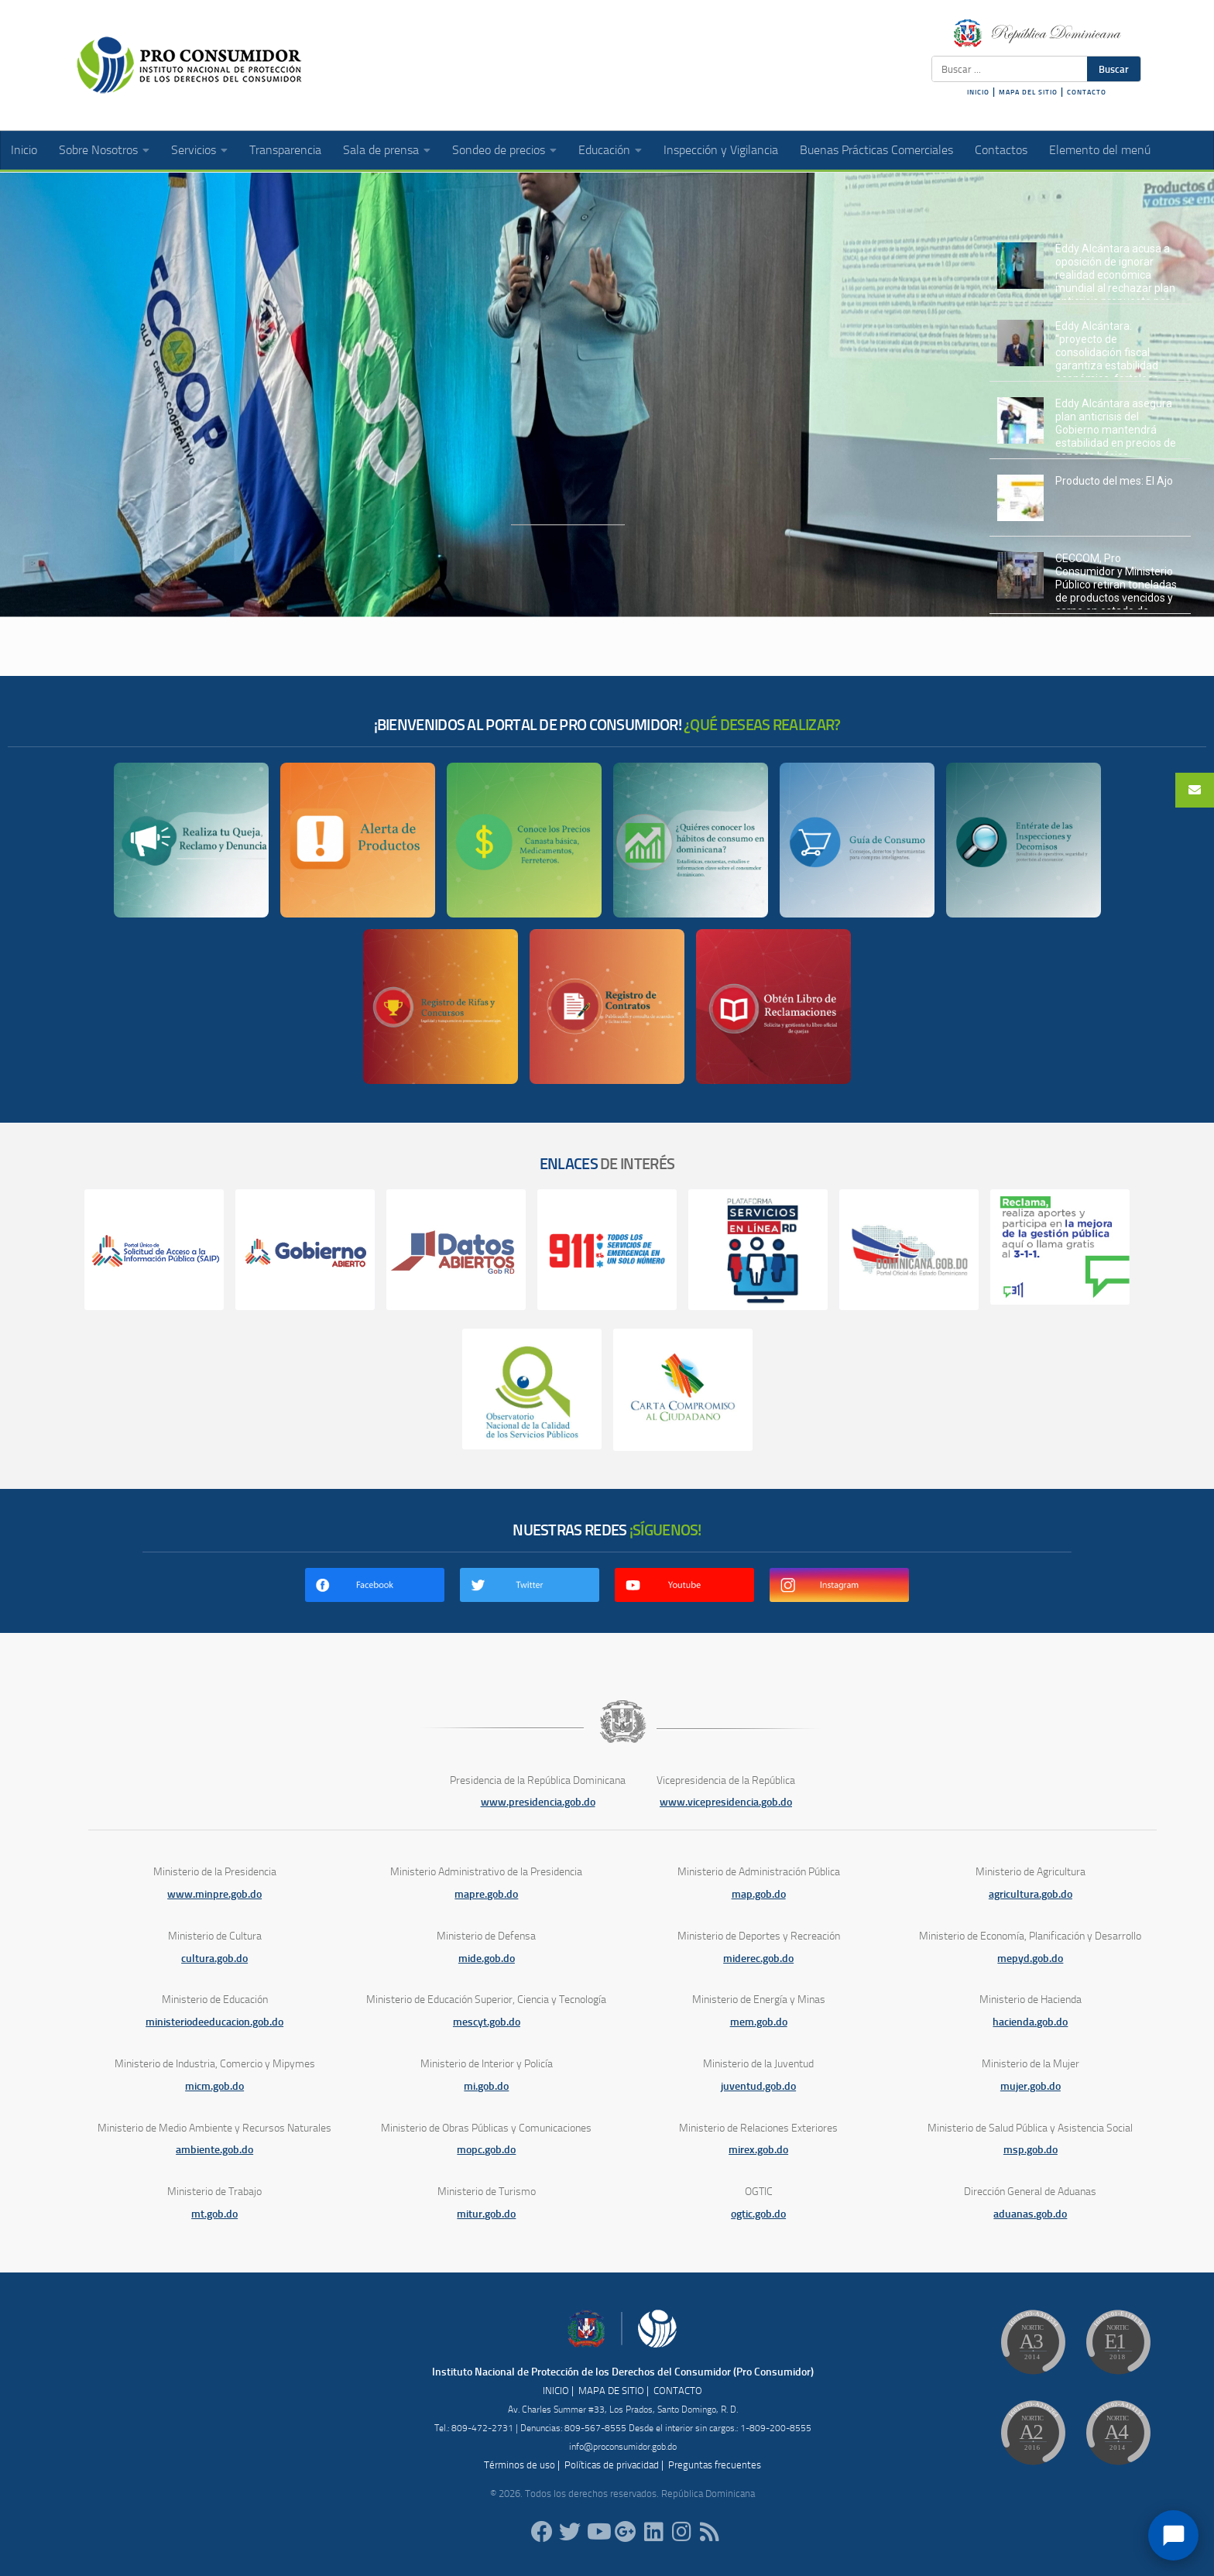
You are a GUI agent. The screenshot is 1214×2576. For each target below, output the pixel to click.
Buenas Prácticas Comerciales (876, 149)
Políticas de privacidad (611, 2465)
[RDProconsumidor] (598, 2532)
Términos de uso (519, 2465)
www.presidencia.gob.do (538, 1802)
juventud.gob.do (758, 2086)
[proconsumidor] (653, 2532)
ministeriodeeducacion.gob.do (214, 2022)
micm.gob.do (214, 2086)
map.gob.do (759, 1894)
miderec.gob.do (758, 1958)
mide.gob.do (486, 1958)
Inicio (24, 149)
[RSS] (709, 2532)
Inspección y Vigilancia (721, 149)
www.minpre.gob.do (214, 1894)
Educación (604, 149)
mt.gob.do (214, 2214)
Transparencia (285, 149)
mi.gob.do (486, 2086)
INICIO (978, 92)
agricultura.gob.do (1030, 1894)
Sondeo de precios (498, 149)
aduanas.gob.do (1030, 2214)
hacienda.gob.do (1030, 2022)
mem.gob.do (758, 2022)
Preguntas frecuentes (714, 2465)
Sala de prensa (381, 149)
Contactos (1001, 149)
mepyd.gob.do (1030, 1958)
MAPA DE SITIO (611, 2390)
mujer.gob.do (1030, 2086)
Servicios (193, 149)
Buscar (1114, 69)
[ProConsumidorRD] (542, 2532)
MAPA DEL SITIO (1028, 92)
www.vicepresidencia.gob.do (726, 1802)
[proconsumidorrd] (570, 2532)
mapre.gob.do (486, 1894)
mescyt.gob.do (486, 2022)
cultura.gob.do (214, 1958)
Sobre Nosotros (98, 149)
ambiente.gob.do (214, 2149)
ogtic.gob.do (758, 2214)
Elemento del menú (1100, 149)
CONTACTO (1086, 92)
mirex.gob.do (758, 2149)
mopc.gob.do (486, 2149)
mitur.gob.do (486, 2214)
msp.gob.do (1030, 2149)
